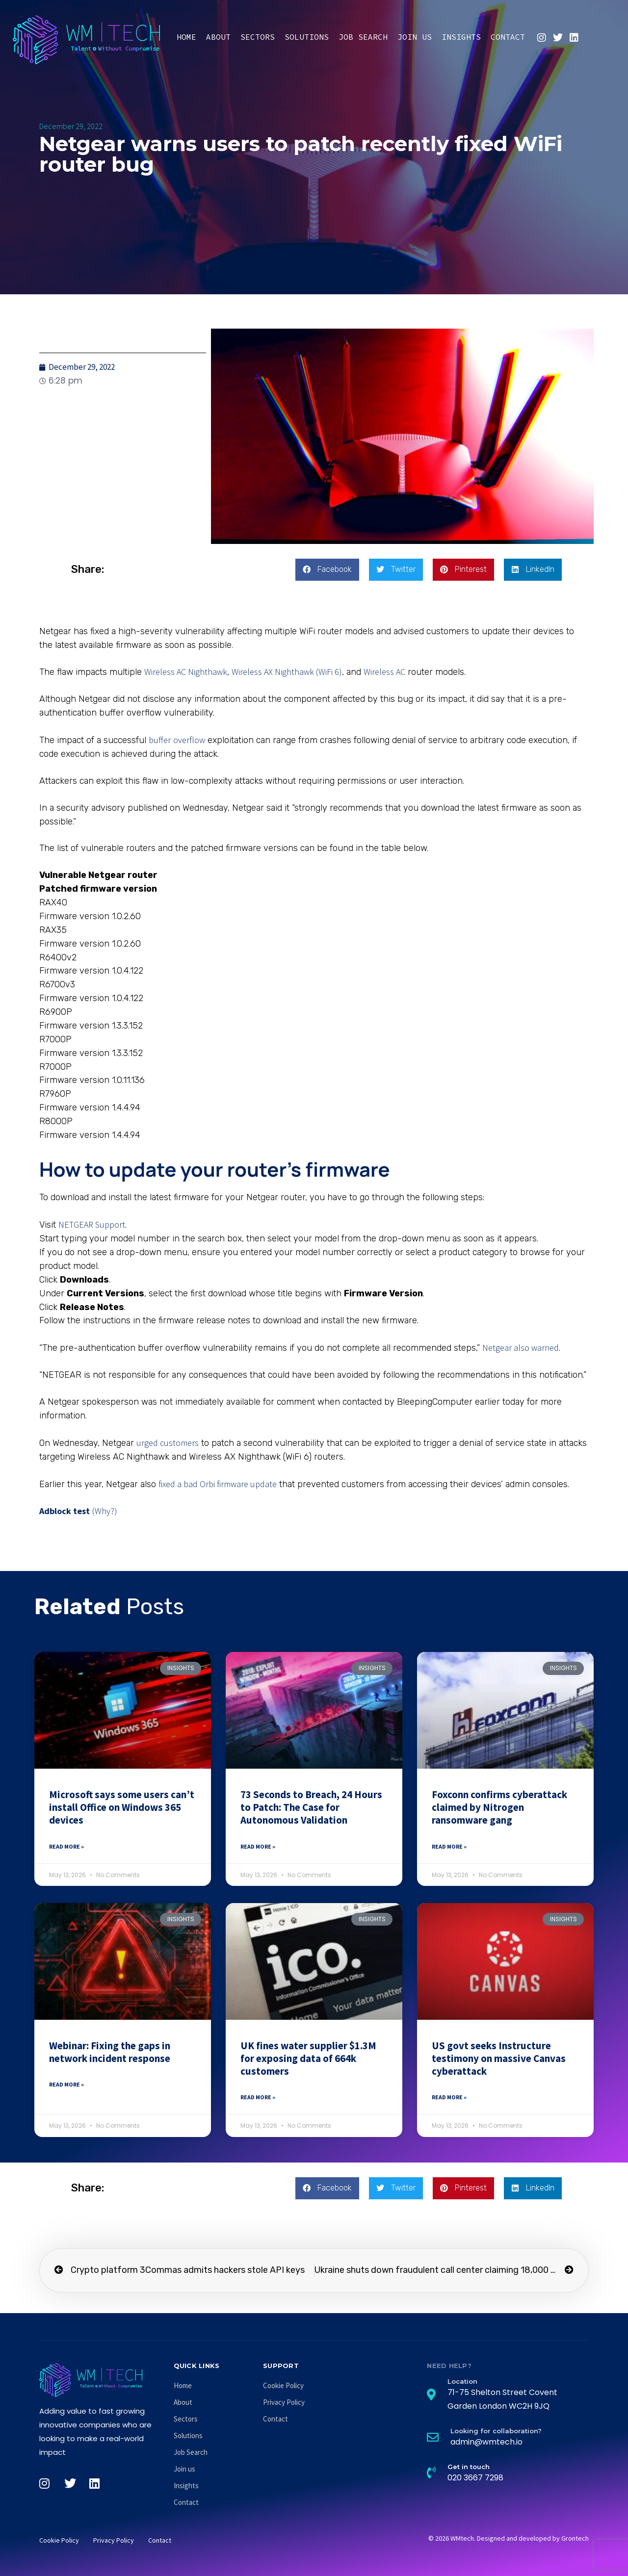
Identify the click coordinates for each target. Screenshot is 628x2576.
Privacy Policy (284, 2402)
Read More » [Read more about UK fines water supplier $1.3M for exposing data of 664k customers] (257, 2097)
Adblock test (64, 1511)
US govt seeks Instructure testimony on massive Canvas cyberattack (499, 2058)
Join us (414, 37)
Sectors (257, 37)
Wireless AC (384, 671)
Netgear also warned (520, 1347)
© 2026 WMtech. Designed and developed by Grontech (508, 2538)
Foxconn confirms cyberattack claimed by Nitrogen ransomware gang (499, 1807)
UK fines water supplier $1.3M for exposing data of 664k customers (308, 2058)
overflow (189, 740)
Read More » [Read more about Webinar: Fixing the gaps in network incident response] (66, 2084)
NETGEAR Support (91, 1224)
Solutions (307, 37)
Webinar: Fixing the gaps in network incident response (109, 2052)
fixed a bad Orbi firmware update (217, 1484)
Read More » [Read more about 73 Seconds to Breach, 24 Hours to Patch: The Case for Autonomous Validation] (257, 1846)
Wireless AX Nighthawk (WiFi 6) (287, 671)
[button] (327, 570)
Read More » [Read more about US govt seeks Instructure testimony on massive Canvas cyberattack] (449, 2097)
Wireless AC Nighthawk (185, 671)
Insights (461, 37)
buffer (160, 740)
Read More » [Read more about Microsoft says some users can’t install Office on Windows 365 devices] (66, 1846)
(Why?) (104, 1511)
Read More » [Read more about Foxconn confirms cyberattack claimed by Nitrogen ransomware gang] (449, 1846)
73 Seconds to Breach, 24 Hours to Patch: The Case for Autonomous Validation (311, 1807)
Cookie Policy (283, 2385)
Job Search (363, 37)
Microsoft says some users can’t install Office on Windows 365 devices (121, 1807)
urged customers (167, 1442)
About (218, 37)
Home (186, 37)
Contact (508, 37)
